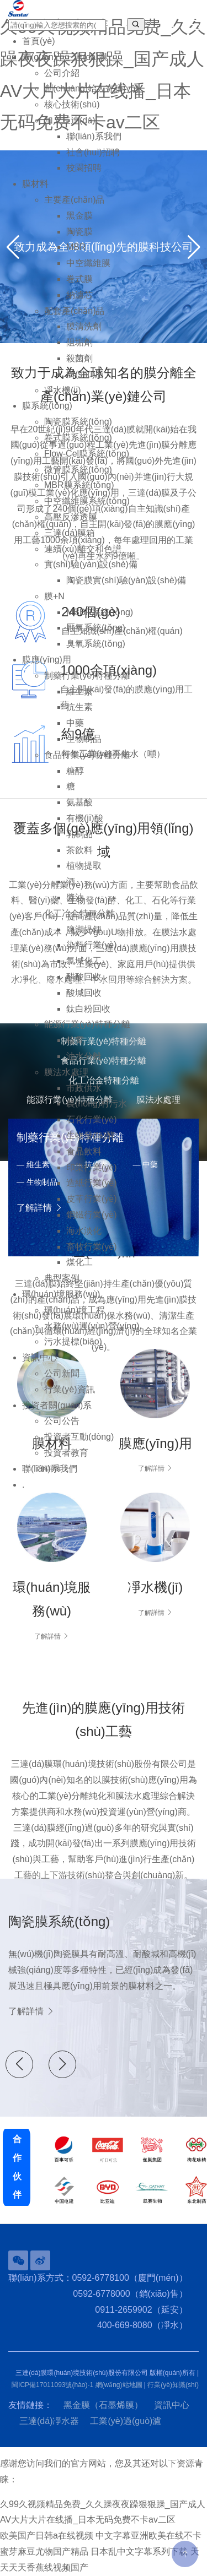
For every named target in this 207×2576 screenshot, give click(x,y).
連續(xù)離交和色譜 (82, 549)
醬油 (75, 897)
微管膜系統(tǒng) (78, 469)
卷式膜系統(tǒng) (78, 437)
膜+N (54, 596)
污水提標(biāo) (73, 1341)
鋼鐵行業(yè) (91, 1214)
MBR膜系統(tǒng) (79, 485)
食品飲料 (84, 1151)
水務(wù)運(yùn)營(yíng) (91, 1326)
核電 (75, 1040)
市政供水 (84, 1088)
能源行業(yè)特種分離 (87, 1024)
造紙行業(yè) (91, 1182)
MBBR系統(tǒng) (99, 612)
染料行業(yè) (91, 945)
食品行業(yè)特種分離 (87, 755)
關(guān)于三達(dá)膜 (65, 57)
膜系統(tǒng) (47, 405)
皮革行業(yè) (91, 1198)
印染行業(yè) (91, 1167)
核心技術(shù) (71, 104)
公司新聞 (61, 1373)
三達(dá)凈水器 (49, 2421)
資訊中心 (39, 1357)
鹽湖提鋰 (84, 929)
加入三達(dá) (69, 120)
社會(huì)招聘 (93, 152)
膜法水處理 (66, 1072)
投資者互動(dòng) (79, 1436)
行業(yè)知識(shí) (173, 2385)
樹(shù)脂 (85, 374)
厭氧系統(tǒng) (95, 627)
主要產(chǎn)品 (74, 199)
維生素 (79, 691)
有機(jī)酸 (84, 818)
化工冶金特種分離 (79, 913)
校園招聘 (84, 167)
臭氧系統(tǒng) (95, 643)
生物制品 (84, 739)
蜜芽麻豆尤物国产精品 (44, 2551)
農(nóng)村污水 (96, 1103)
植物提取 (84, 865)
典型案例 (61, 1278)
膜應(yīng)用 (46, 659)
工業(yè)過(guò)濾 (125, 2421)
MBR (76, 247)
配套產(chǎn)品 (74, 311)
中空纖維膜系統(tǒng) (87, 501)
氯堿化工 (84, 961)
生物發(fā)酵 (90, 1135)
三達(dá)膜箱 (69, 533)
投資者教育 (66, 1452)
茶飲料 (79, 850)
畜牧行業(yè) (91, 1246)
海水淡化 (84, 1230)
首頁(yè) (38, 41)
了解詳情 (51, 1636)
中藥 (75, 723)
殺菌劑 (79, 358)
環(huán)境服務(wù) (61, 1294)
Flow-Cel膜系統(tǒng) (86, 453)
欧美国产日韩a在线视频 (46, 2535)
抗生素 (79, 707)
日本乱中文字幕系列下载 (139, 2551)
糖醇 (75, 770)
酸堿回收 (84, 992)
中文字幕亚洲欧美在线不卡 (148, 2535)
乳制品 (79, 834)
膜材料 (35, 183)
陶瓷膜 (79, 231)
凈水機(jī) (62, 390)
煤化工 (79, 1262)
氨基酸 (79, 802)
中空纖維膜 (88, 263)
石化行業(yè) (91, 1119)
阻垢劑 (79, 342)
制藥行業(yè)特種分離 (87, 675)
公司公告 (61, 1420)
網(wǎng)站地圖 (118, 2385)
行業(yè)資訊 (69, 1389)
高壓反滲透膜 (70, 517)
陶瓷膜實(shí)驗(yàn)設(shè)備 (126, 580)
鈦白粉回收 (88, 1008)
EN (168, 24)
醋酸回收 (84, 976)
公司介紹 (61, 73)
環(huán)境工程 (74, 1310)
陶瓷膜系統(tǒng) (78, 421)
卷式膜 (79, 279)
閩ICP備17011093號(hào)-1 (52, 2385)
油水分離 (84, 1056)
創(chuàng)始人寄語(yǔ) (91, 88)
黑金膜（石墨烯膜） (103, 2405)
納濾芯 (79, 295)
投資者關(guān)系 (57, 1405)
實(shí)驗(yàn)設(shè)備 (90, 564)
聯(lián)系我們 (93, 136)
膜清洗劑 (84, 326)
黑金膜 (79, 215)
